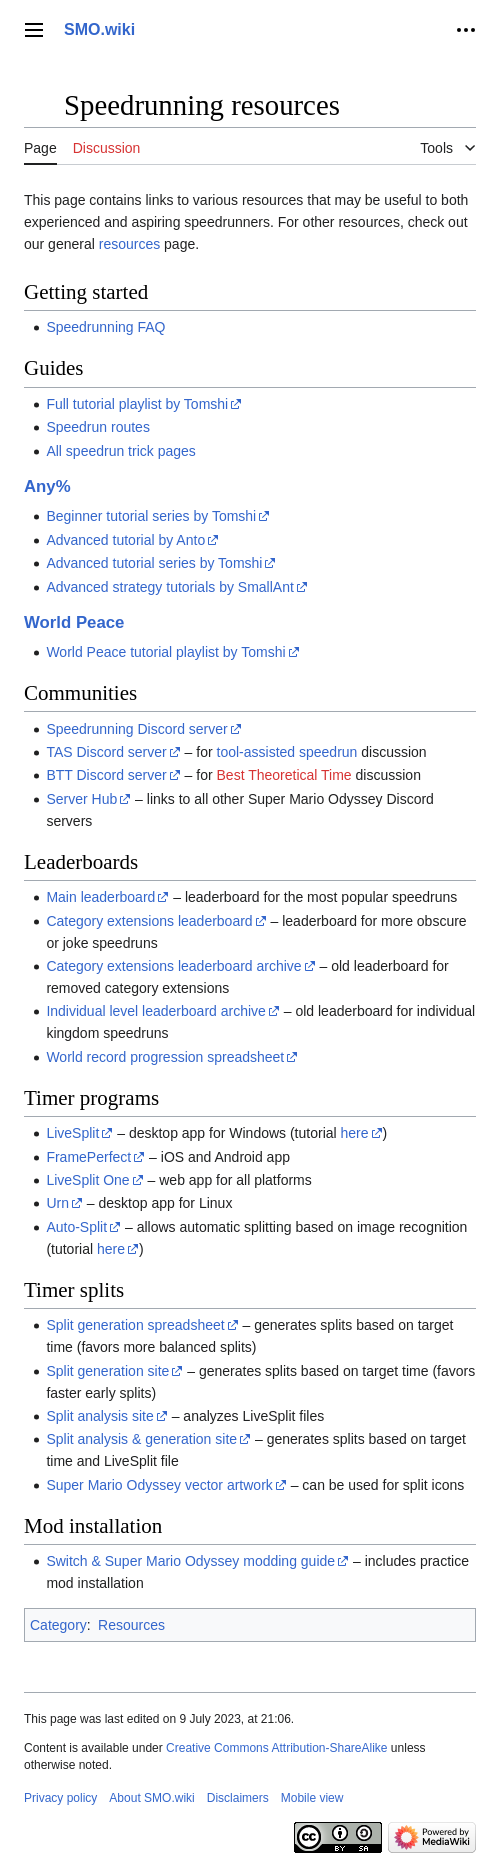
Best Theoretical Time (284, 775)
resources (129, 244)
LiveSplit (72, 1133)
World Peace (74, 622)
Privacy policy (60, 1798)
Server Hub (81, 799)
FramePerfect (88, 1157)
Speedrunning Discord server (136, 729)
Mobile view (312, 1798)
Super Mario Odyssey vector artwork (159, 1485)
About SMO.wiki (151, 1798)
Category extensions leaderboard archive (173, 966)
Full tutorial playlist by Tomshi (137, 404)
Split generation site (107, 1371)
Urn (57, 1203)
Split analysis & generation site (141, 1439)
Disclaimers (238, 1798)
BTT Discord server (106, 775)
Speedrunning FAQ (105, 327)
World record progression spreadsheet (165, 1057)
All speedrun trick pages (120, 451)
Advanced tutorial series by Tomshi (154, 563)
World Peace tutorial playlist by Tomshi (165, 652)
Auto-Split (76, 1227)
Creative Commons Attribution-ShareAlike (276, 1748)
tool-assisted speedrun (287, 752)
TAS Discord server (106, 752)
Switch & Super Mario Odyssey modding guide (190, 1561)
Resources (131, 1625)
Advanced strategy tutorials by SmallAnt (169, 587)
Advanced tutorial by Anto (125, 540)
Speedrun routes (98, 427)
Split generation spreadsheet (135, 1325)
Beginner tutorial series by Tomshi (151, 516)
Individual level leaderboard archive (155, 1011)
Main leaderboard (100, 897)
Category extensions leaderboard (149, 921)
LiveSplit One (87, 1180)
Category (58, 1625)
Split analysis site (99, 1416)
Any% (47, 486)
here (355, 1133)
